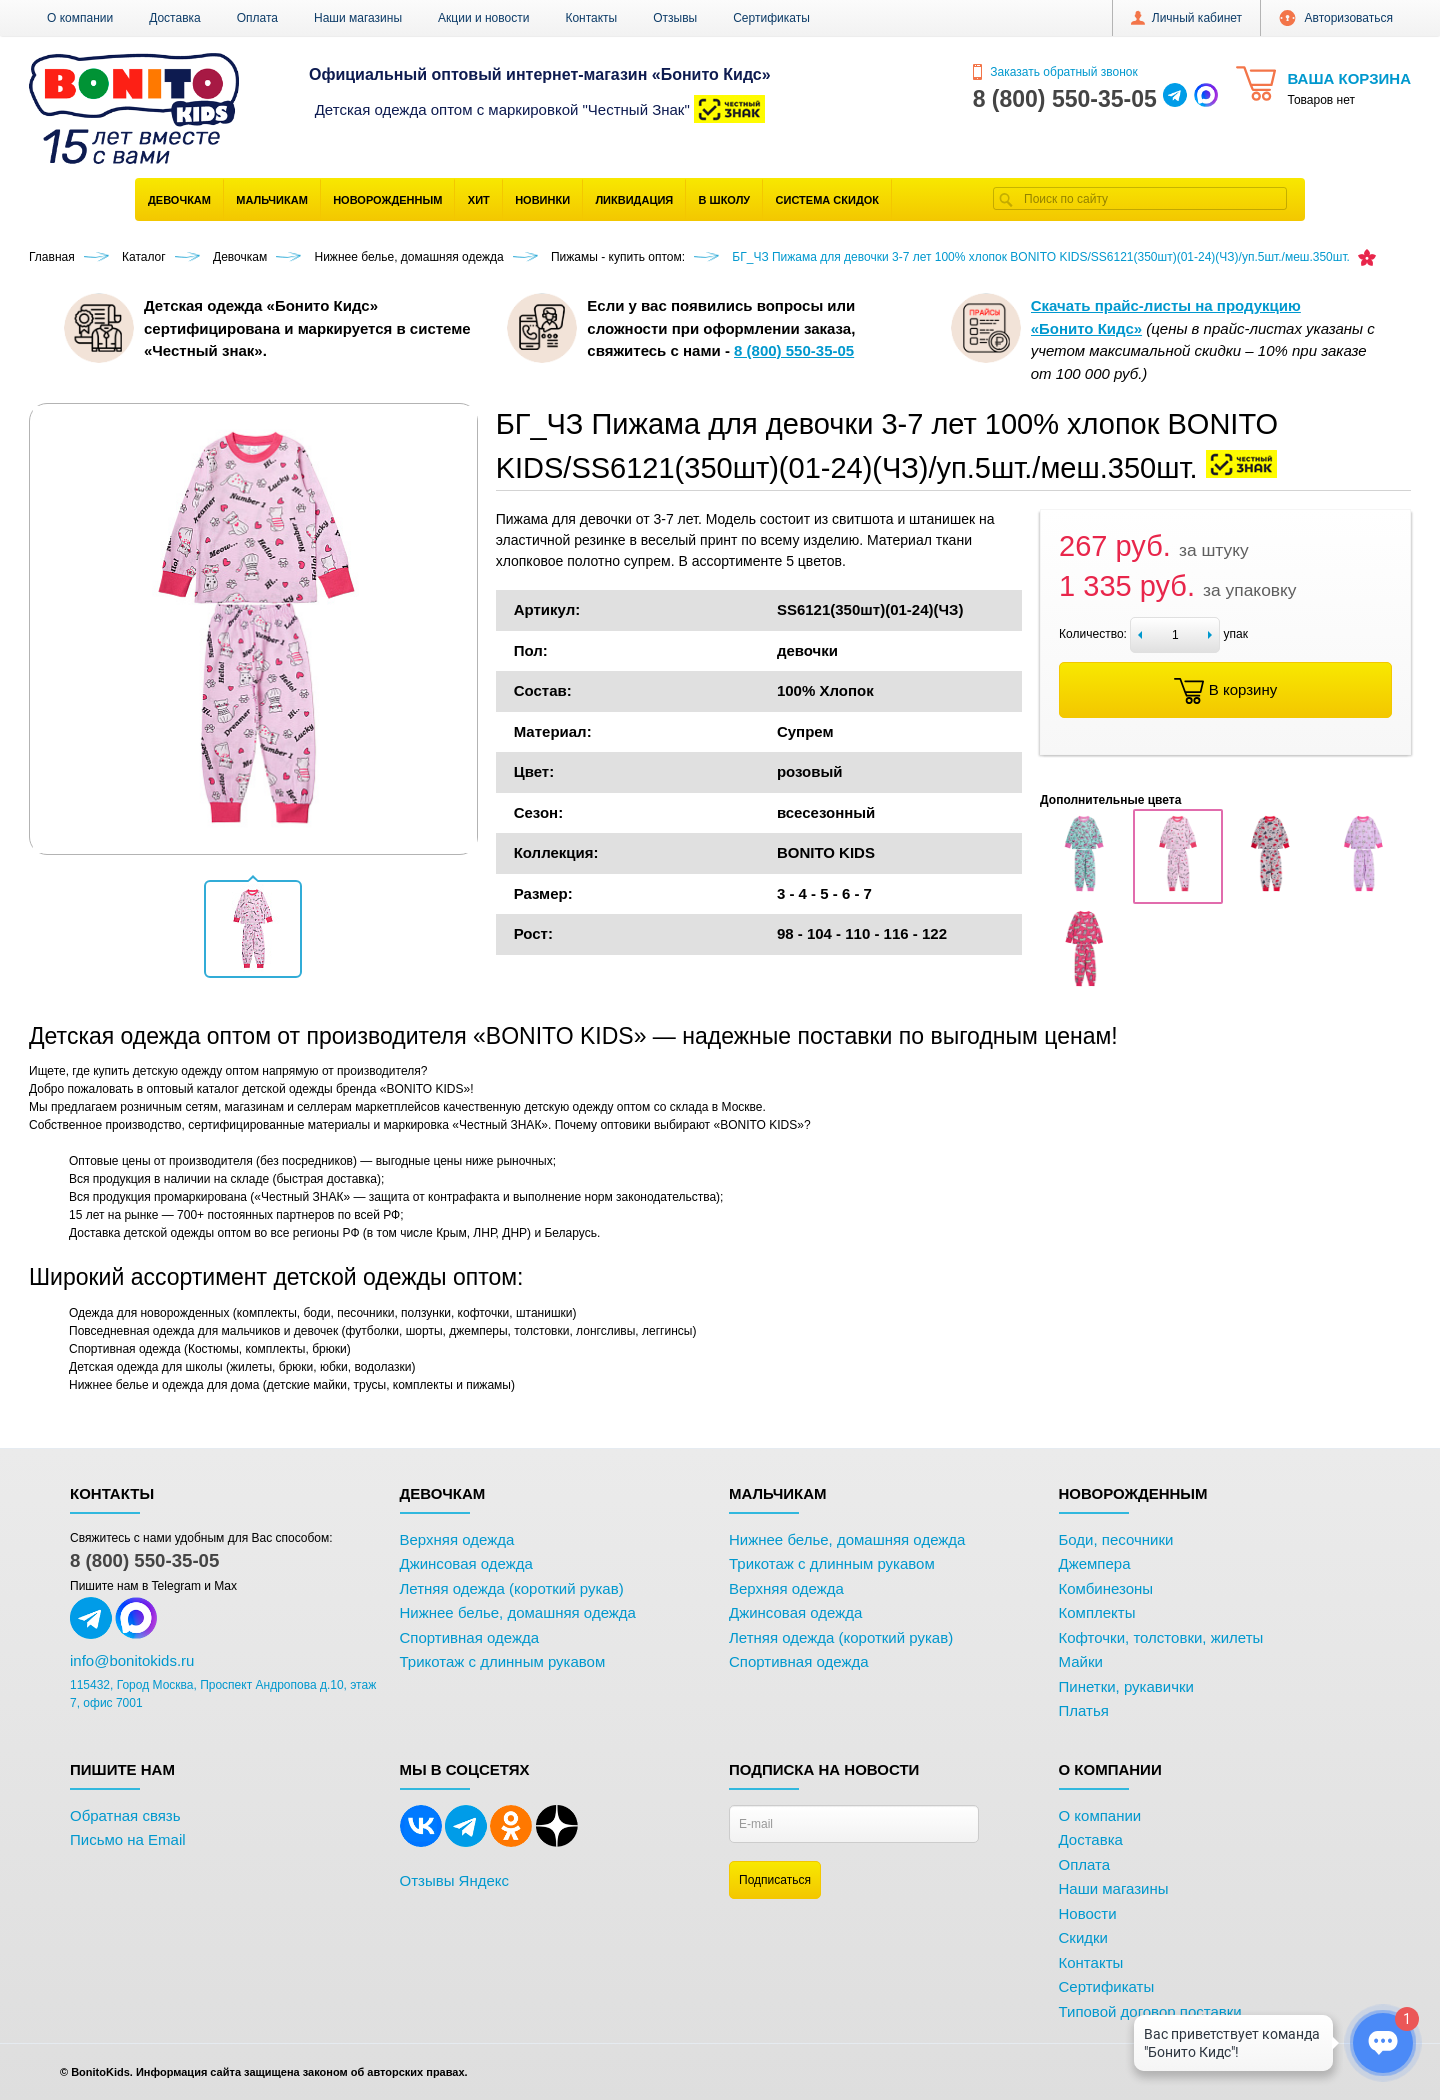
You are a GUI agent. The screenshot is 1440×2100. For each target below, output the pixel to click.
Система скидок (827, 200)
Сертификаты (771, 18)
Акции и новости (483, 18)
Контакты (591, 18)
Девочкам (179, 200)
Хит (479, 200)
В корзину (1225, 691)
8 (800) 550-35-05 (144, 1560)
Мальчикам (272, 200)
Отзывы (675, 18)
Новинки (542, 200)
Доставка (175, 18)
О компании (80, 18)
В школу (725, 200)
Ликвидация (634, 200)
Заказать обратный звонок (1055, 72)
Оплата (257, 18)
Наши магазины (358, 18)
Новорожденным (387, 200)
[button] (253, 929)
